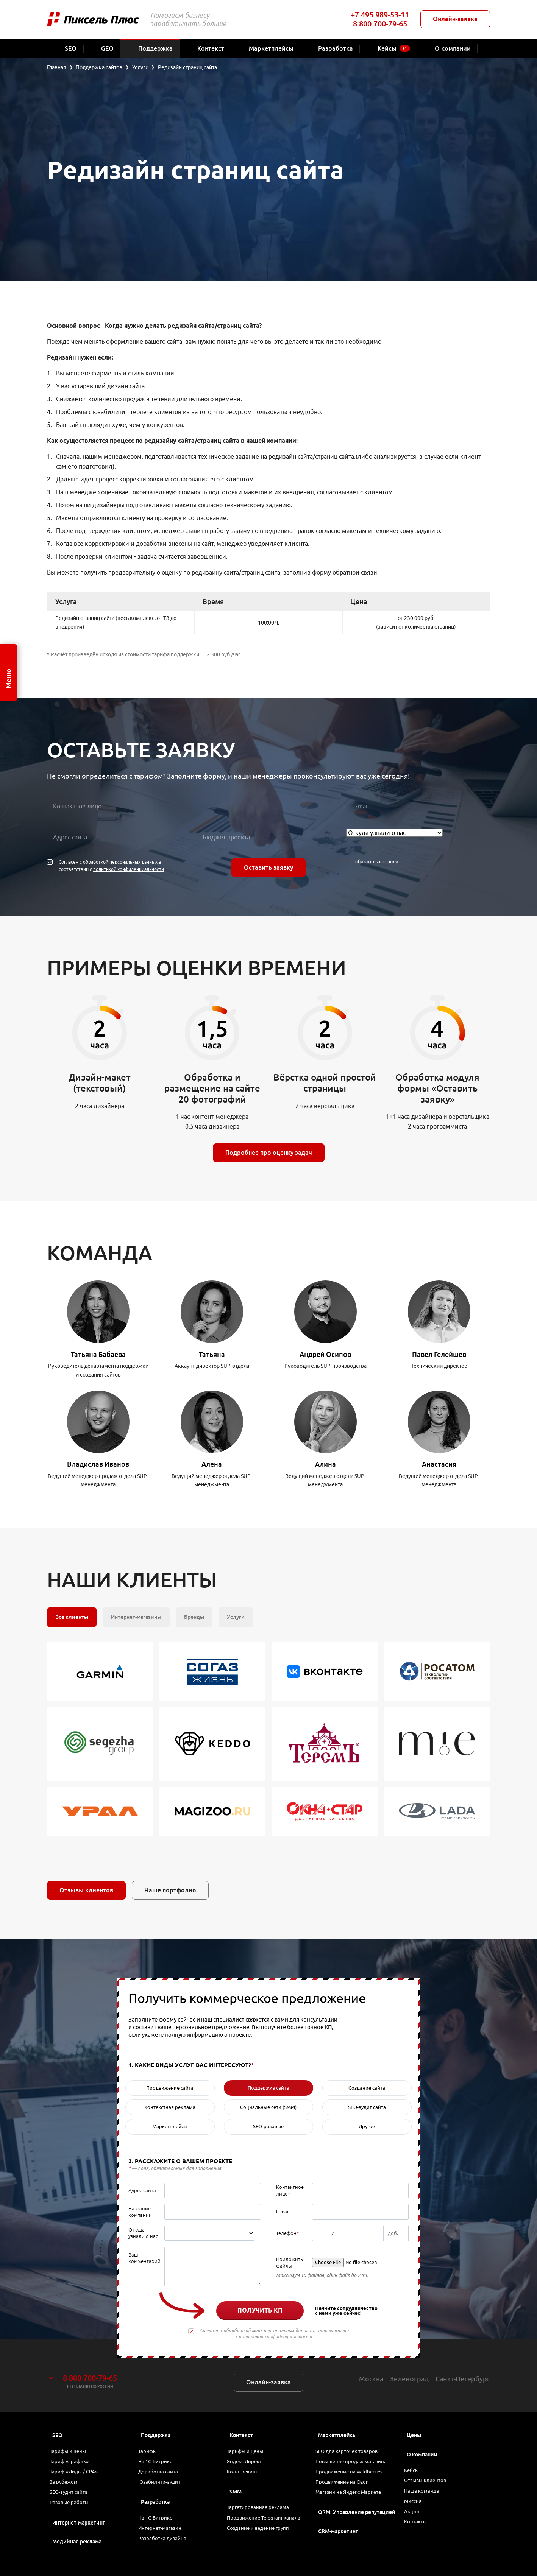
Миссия (416, 2510)
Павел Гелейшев (439, 1354)
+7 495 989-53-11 (380, 14)
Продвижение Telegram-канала (260, 2533)
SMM (235, 2500)
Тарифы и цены (72, 2453)
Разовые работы (73, 2517)
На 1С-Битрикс (160, 2465)
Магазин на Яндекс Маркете (354, 2504)
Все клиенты (71, 1617)
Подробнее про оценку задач (268, 1152)
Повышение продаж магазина (356, 2465)
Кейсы (415, 2472)
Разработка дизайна (166, 2555)
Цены (414, 2435)
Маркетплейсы (337, 2435)
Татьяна (212, 1354)
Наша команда (425, 2497)
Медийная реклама (76, 2557)
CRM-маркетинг (338, 2544)
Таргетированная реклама (262, 2517)
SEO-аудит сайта (72, 2504)
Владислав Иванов (98, 1464)
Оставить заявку (268, 867)
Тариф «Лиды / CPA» (78, 2478)
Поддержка (155, 2435)
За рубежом (68, 2491)
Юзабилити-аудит (163, 2491)
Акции (415, 2523)
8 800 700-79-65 (380, 23)
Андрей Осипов (325, 1354)
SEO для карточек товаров (351, 2453)
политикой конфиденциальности (128, 869)
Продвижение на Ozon (347, 2491)
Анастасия (439, 1464)
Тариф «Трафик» (73, 2465)
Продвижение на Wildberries (354, 2478)
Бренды (194, 1617)
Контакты (419, 2536)
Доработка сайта (162, 2478)
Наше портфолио (170, 1890)
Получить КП (260, 2310)
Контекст (241, 2435)
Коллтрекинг (246, 2478)
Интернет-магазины (136, 1617)
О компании (422, 2454)
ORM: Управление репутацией (356, 2525)
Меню (8, 678)
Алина (325, 1464)
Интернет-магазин (164, 2542)
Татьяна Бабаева (98, 1354)
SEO (57, 2435)
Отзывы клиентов (86, 1890)
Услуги (236, 1617)
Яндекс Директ (249, 2465)
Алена (211, 1464)
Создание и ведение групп (263, 2551)
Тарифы (151, 2453)
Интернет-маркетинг (78, 2538)
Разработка (155, 2512)
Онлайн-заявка (455, 19)
